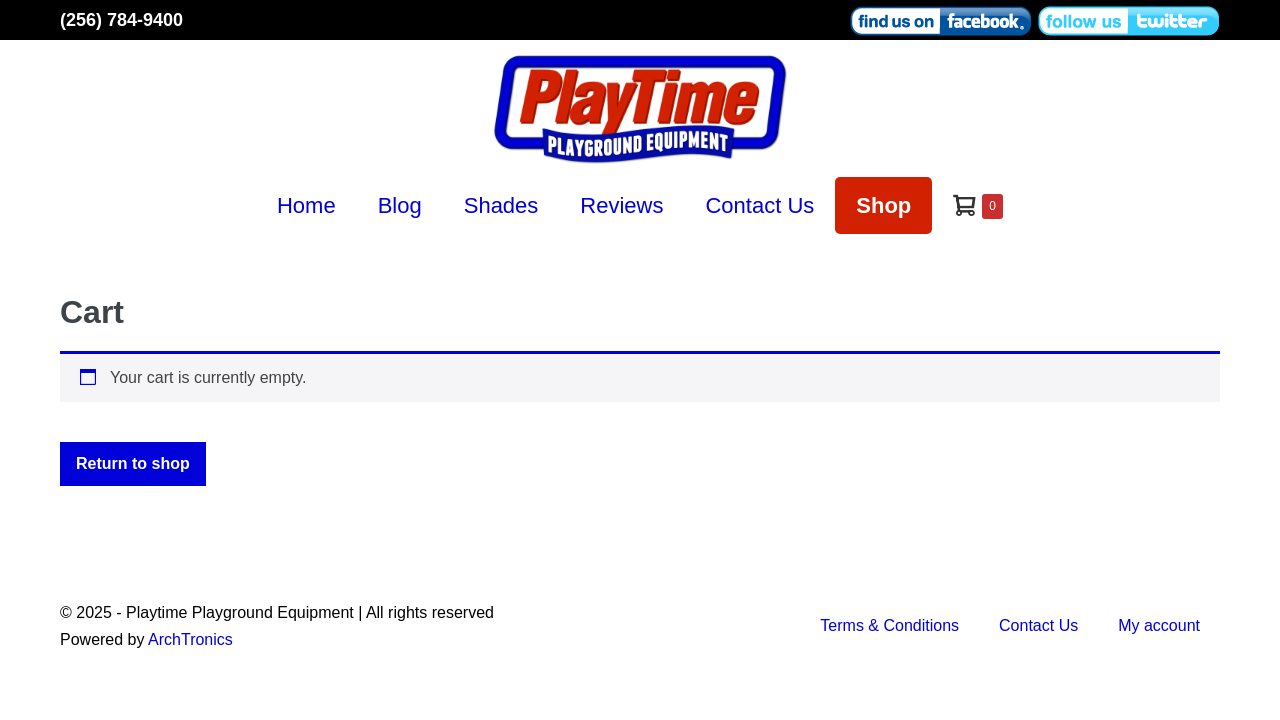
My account (1159, 625)
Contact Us (759, 205)
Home (306, 205)
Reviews (621, 205)
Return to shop (133, 463)
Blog (400, 205)
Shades (501, 205)
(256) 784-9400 (121, 20)
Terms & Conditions (889, 625)
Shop (883, 205)
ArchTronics (190, 639)
